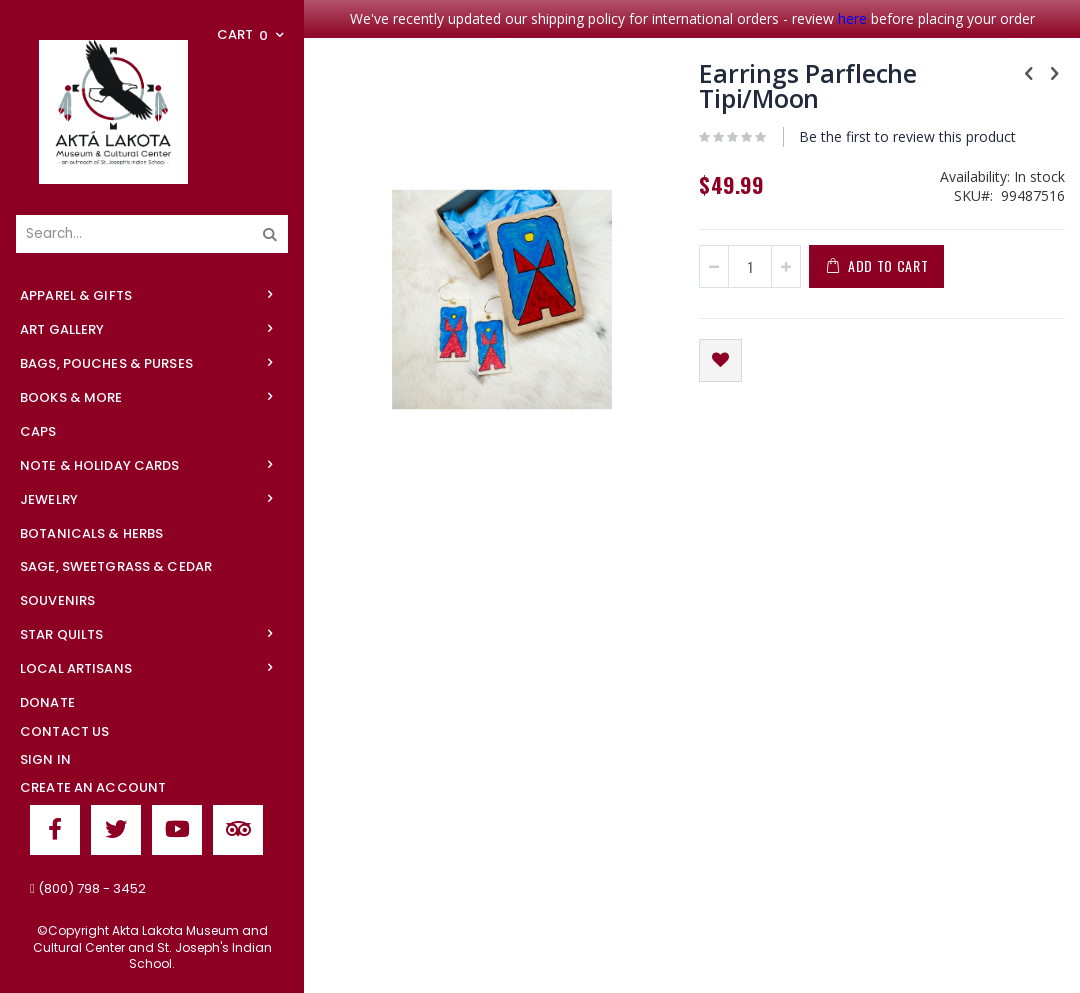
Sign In (45, 759)
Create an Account (93, 787)
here (852, 18)
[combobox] (152, 234)
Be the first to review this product (907, 136)
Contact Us (64, 731)
